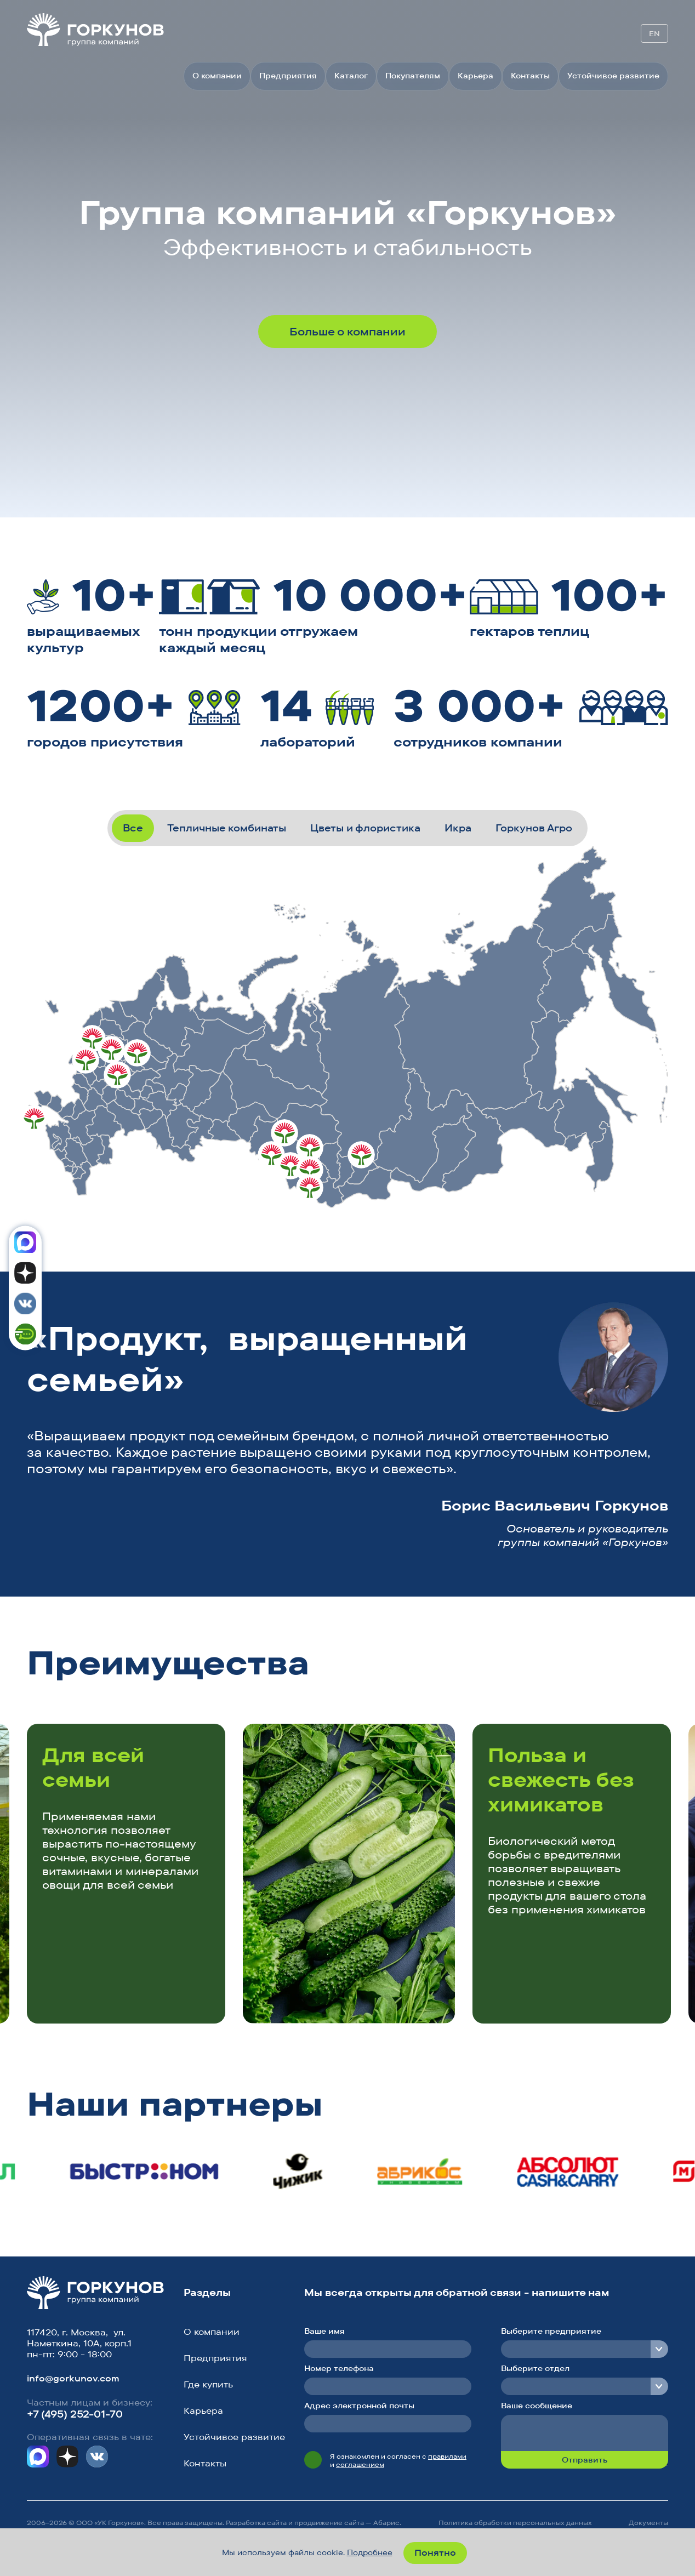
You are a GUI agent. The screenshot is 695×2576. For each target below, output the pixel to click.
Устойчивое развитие (613, 76)
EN (654, 33)
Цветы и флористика (365, 828)
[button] (614, 1666)
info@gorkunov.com (73, 2378)
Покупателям (412, 76)
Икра (458, 828)
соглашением (360, 2464)
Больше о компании (347, 331)
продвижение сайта (329, 2522)
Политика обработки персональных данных (515, 2522)
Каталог (351, 76)
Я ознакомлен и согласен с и (398, 2460)
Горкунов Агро (533, 828)
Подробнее (369, 2552)
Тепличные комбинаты (226, 828)
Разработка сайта (256, 2522)
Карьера (475, 76)
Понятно (435, 2552)
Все (133, 828)
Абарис (386, 2522)
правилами (447, 2456)
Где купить (208, 2384)
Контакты (530, 76)
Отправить (584, 2460)
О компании (217, 76)
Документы (648, 2522)
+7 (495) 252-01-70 (75, 2414)
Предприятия (288, 76)
